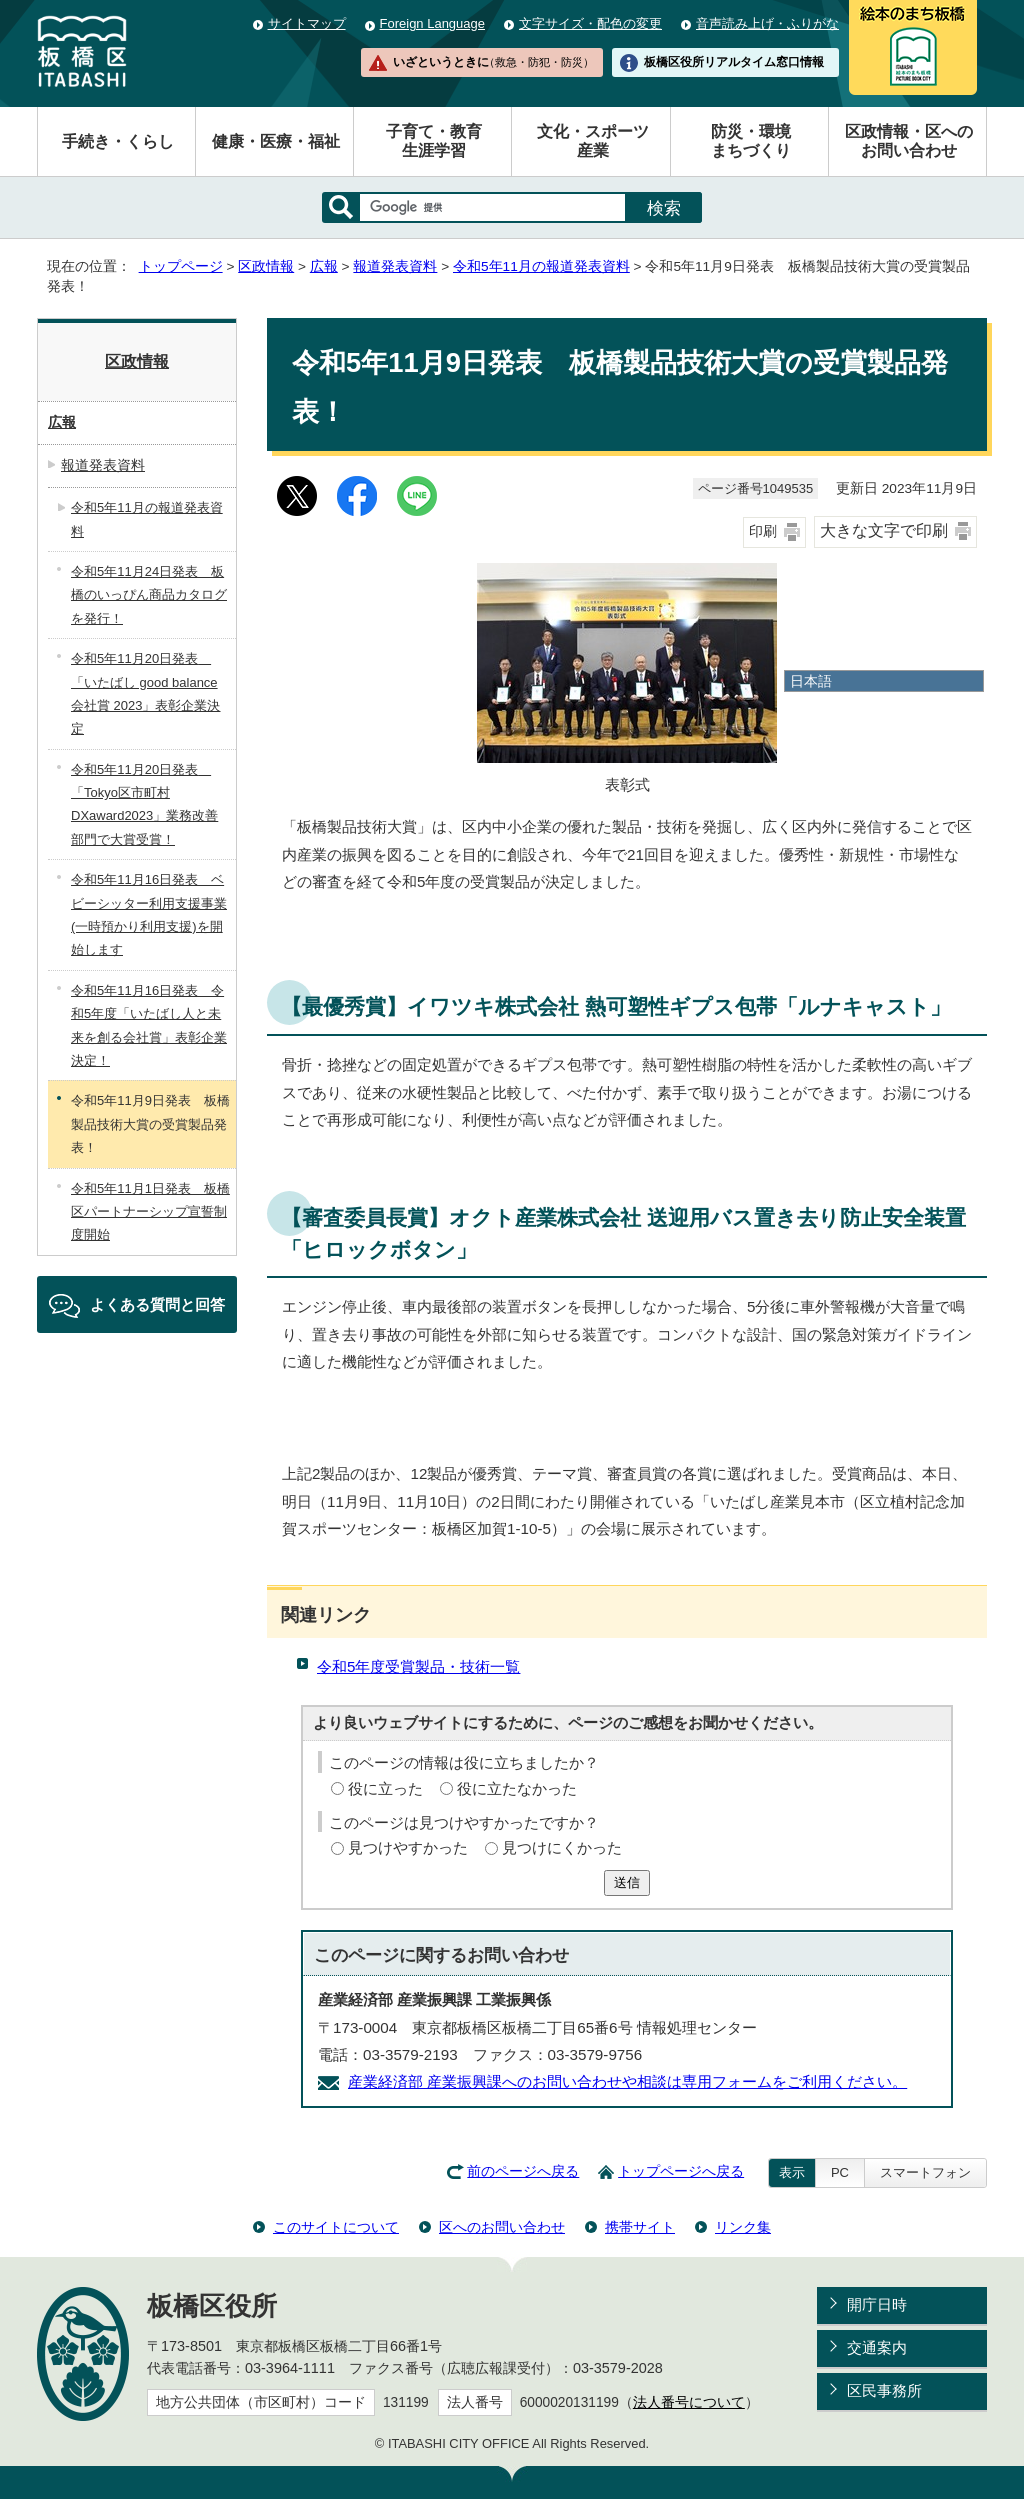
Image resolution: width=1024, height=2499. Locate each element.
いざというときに (493, 62)
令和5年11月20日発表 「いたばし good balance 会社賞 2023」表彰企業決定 (146, 693)
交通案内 (877, 2347)
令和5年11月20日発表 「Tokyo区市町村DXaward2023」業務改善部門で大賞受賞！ (144, 804)
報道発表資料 (395, 266)
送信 (627, 1882)
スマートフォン (925, 2172)
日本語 (811, 681)
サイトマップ (307, 23)
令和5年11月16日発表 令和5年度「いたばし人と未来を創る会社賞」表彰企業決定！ (149, 1025)
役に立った (385, 1788)
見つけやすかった (408, 1847)
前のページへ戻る (523, 2171)
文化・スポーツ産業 (593, 141)
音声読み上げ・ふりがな (767, 23)
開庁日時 (877, 2304)
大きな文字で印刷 (884, 530)
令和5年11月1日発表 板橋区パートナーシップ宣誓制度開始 (150, 1212)
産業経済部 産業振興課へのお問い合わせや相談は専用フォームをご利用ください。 (627, 2081)
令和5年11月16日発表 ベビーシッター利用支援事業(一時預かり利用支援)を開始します (149, 914)
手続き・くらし (118, 141)
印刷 (763, 531)
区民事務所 (884, 2390)
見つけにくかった (562, 1847)
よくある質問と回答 (157, 1304)
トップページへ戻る (681, 2171)
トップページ (181, 266)
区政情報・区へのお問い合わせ (909, 141)
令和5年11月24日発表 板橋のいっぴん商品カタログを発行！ (149, 595)
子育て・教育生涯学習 (434, 141)
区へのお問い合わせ (502, 2227)
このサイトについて (336, 2227)
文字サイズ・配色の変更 (590, 23)
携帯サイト (640, 2227)
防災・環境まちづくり (751, 141)
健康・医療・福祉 (276, 141)
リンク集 (743, 2227)
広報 (324, 266)
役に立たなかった (517, 1788)
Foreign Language (432, 23)
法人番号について (689, 2402)
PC (840, 2172)
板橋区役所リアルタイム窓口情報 (734, 62)
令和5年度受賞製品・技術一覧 (418, 1666)
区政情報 (266, 266)
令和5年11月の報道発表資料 (541, 266)
